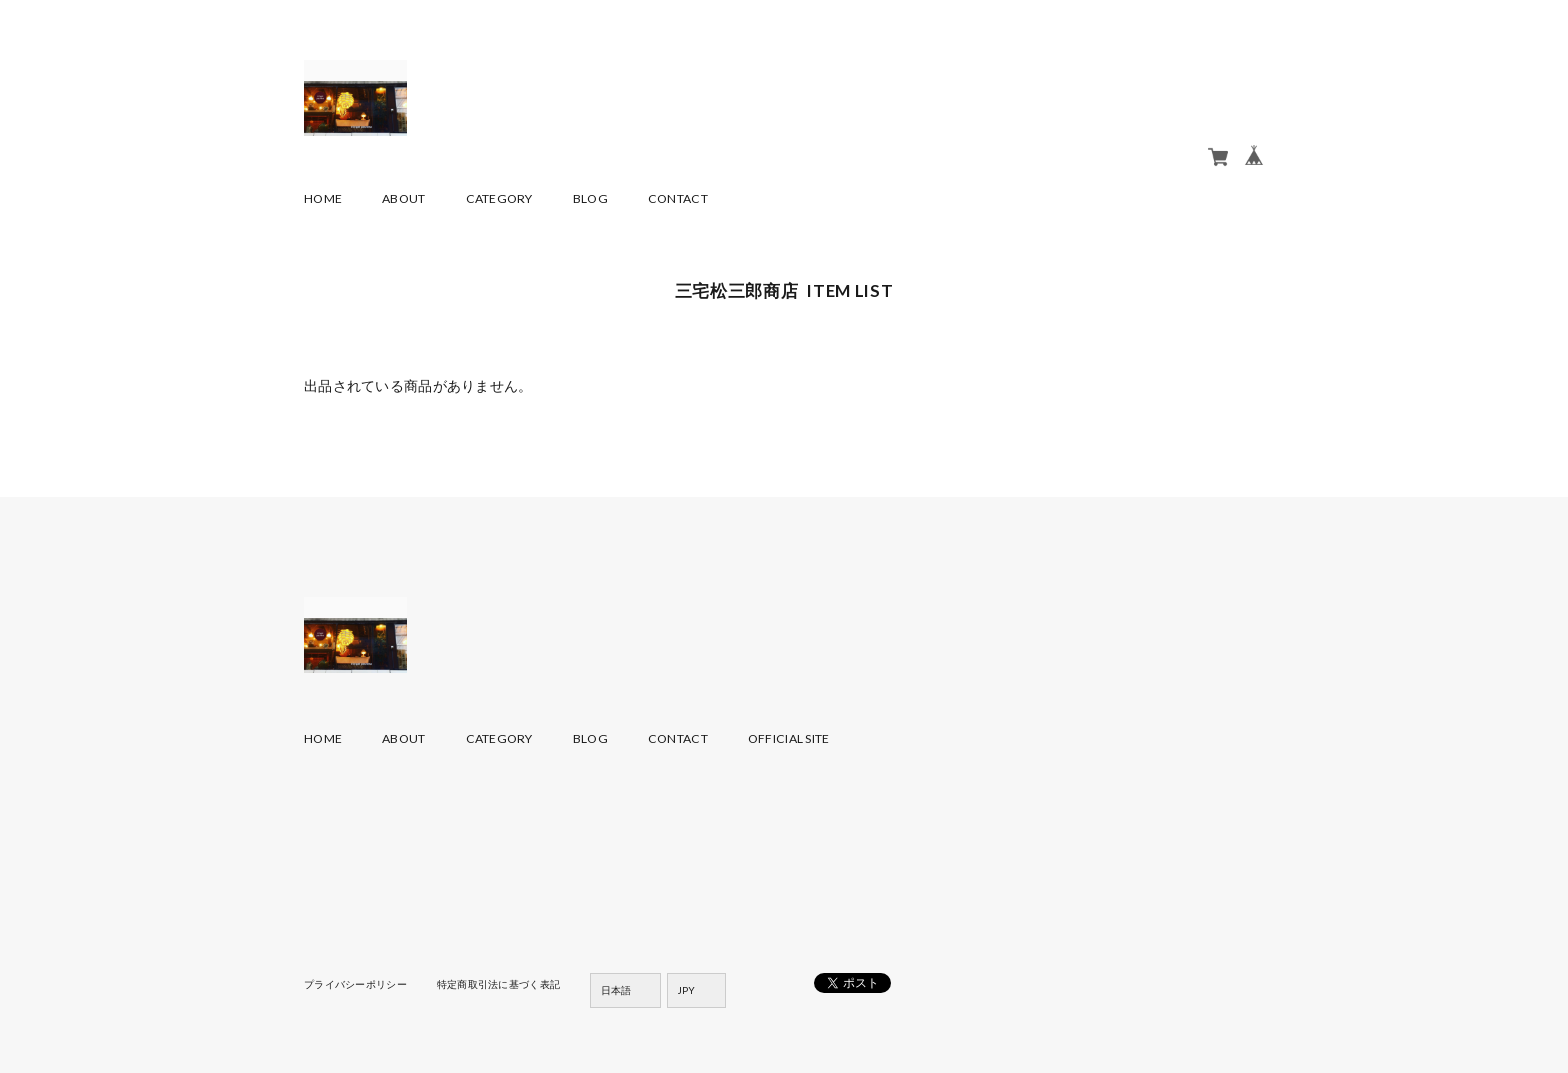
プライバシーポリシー (355, 984)
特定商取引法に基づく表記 (498, 984)
